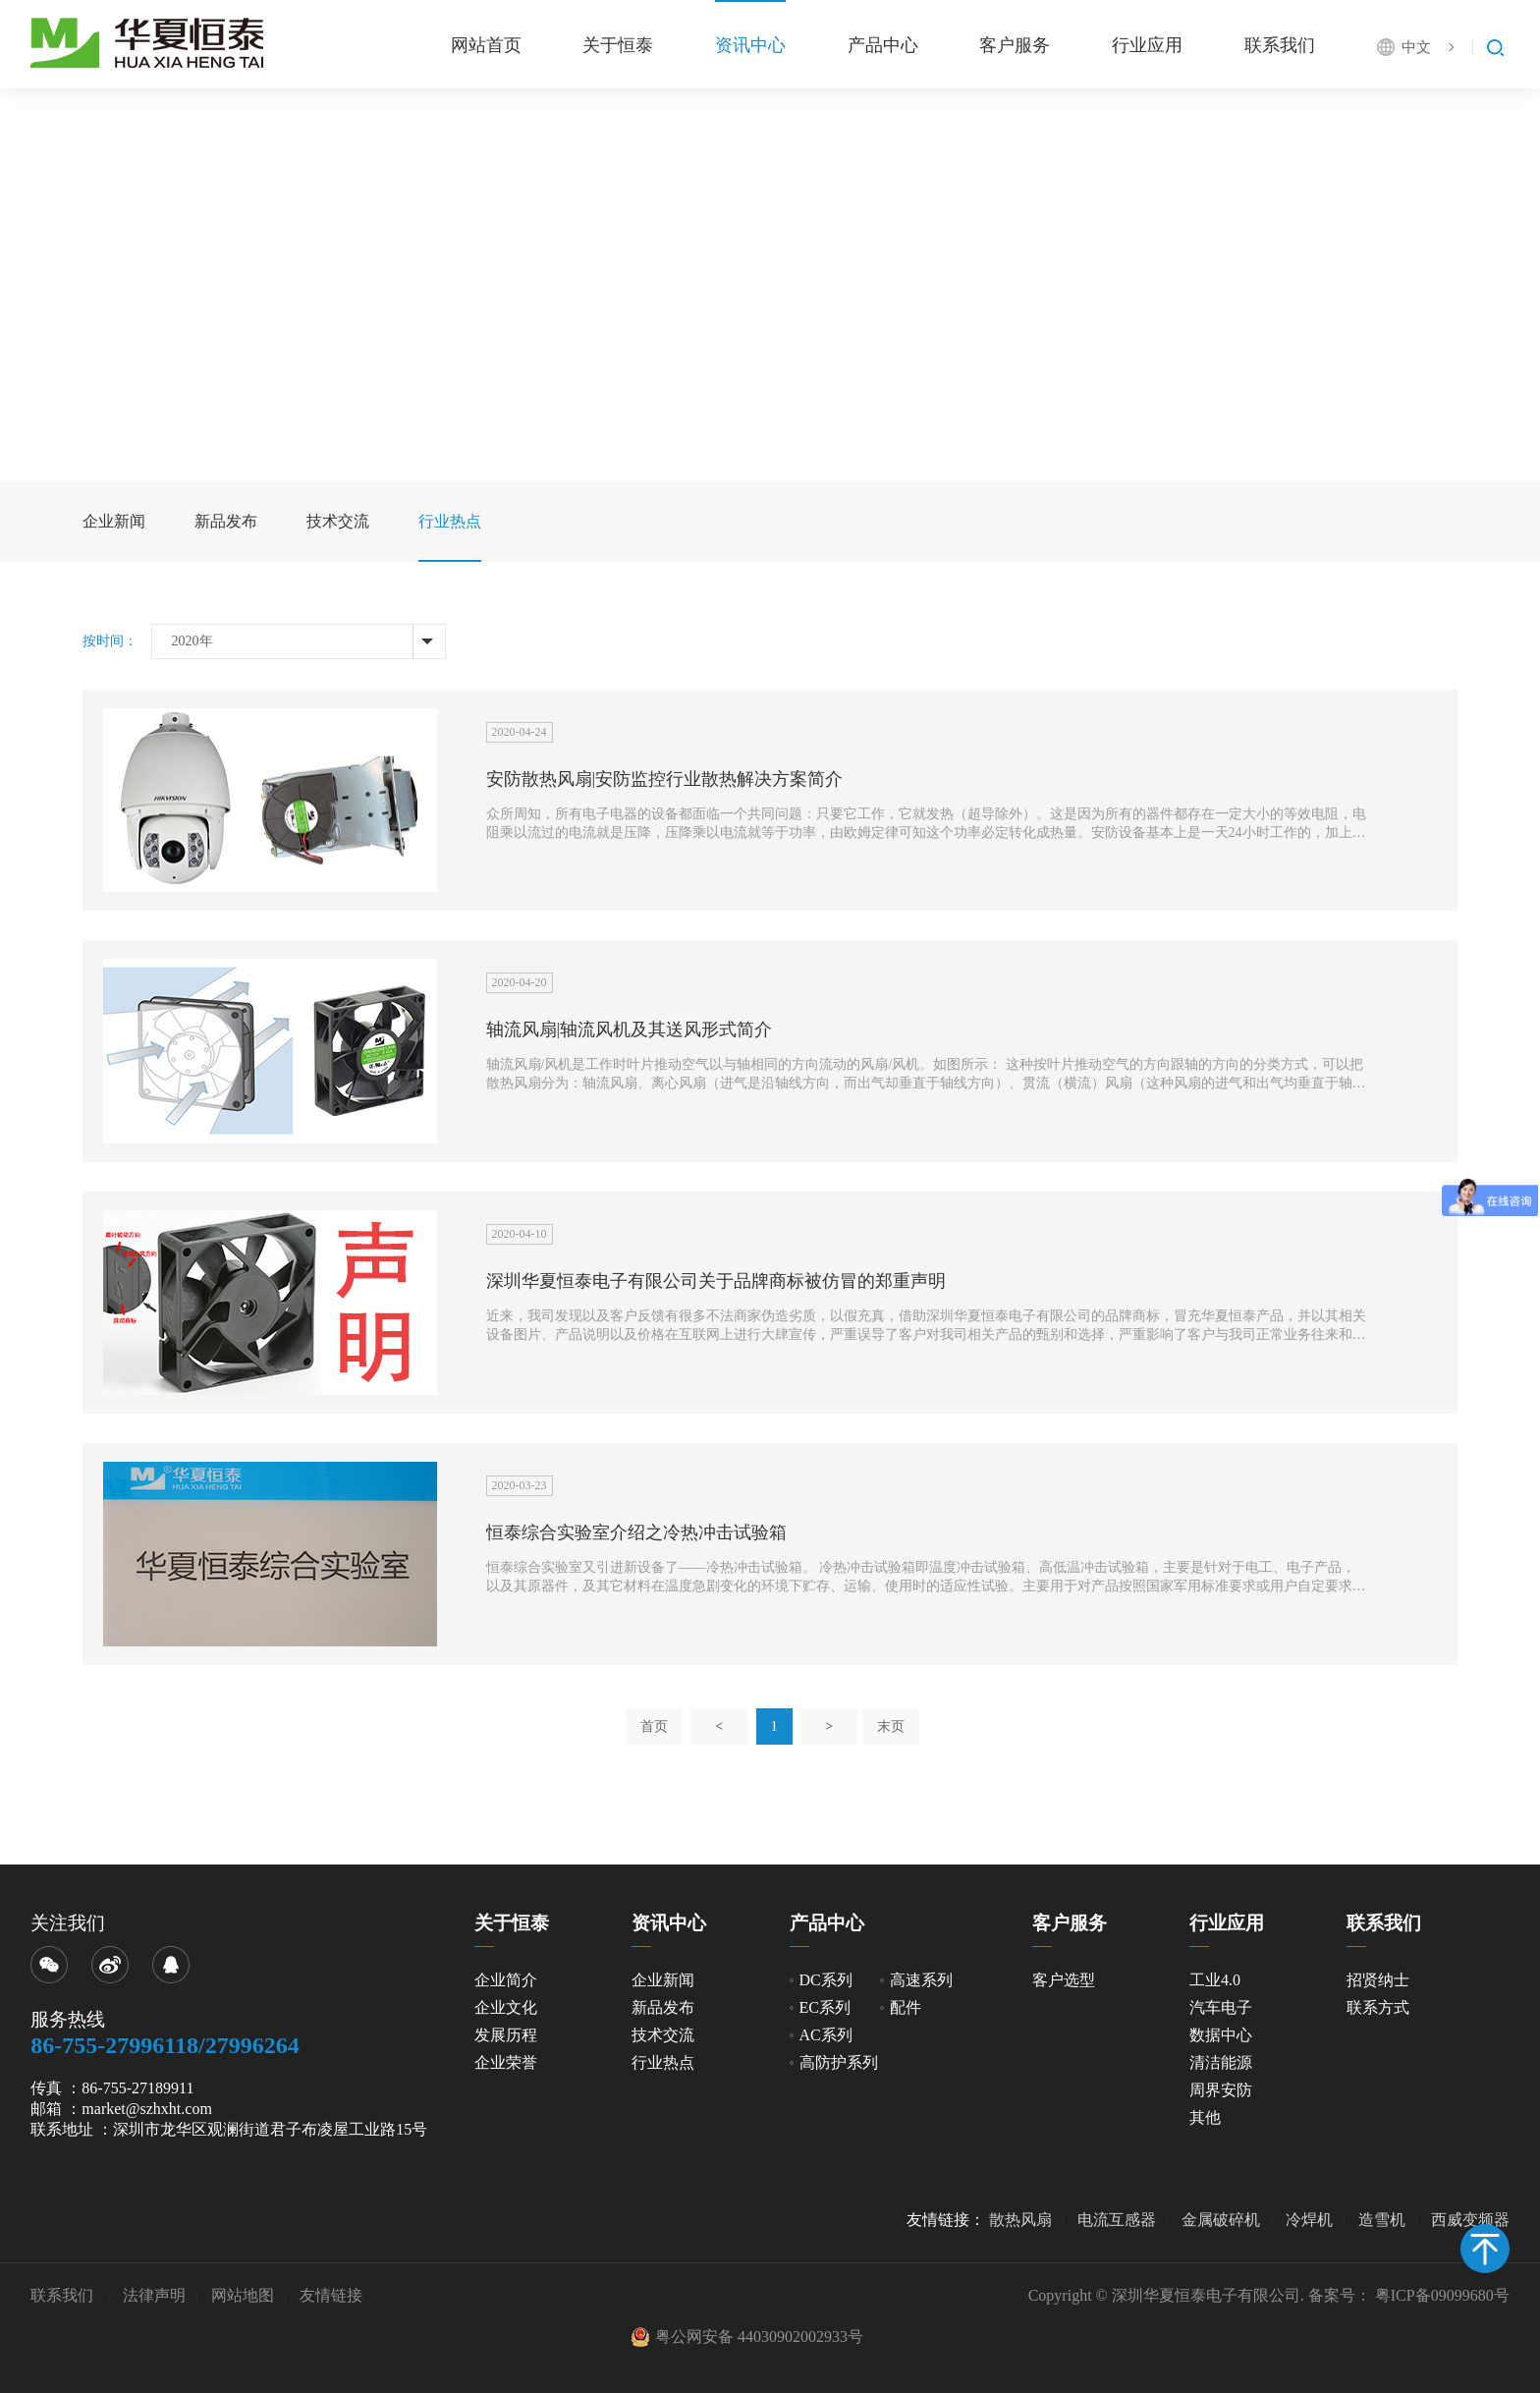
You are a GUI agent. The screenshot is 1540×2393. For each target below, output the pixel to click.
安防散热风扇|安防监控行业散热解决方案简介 (665, 779)
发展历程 (505, 2035)
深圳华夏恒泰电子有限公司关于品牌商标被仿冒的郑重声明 (716, 1281)
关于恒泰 (617, 45)
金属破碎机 (1221, 2219)
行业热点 (449, 521)
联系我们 (1279, 45)
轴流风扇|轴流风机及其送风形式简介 (629, 1029)
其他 (1205, 2117)
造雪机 (1381, 2219)
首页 (654, 1726)
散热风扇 (1020, 2219)
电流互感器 (1116, 2219)
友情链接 (331, 2295)
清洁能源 (1220, 2062)
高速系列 (921, 1980)
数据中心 (1220, 2035)
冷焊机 (1309, 2219)
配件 (905, 2007)
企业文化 (505, 2007)
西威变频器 (1470, 2219)
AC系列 (825, 2035)
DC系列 (825, 1980)
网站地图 (242, 2295)
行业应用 (1147, 45)
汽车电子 (1220, 2007)
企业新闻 (113, 521)
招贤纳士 (1378, 1980)
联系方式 (1378, 2007)
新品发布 (225, 521)
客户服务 (1014, 45)
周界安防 (1220, 2090)
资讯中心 (750, 45)
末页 (891, 1726)
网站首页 (486, 45)
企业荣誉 (505, 2062)
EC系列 (825, 2007)
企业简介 (505, 1980)
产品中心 (883, 45)
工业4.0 (1214, 1980)
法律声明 (154, 2295)
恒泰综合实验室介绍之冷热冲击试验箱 (636, 1532)
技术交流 (337, 521)
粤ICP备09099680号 (1442, 2295)
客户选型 (1063, 1980)
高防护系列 (838, 2062)
